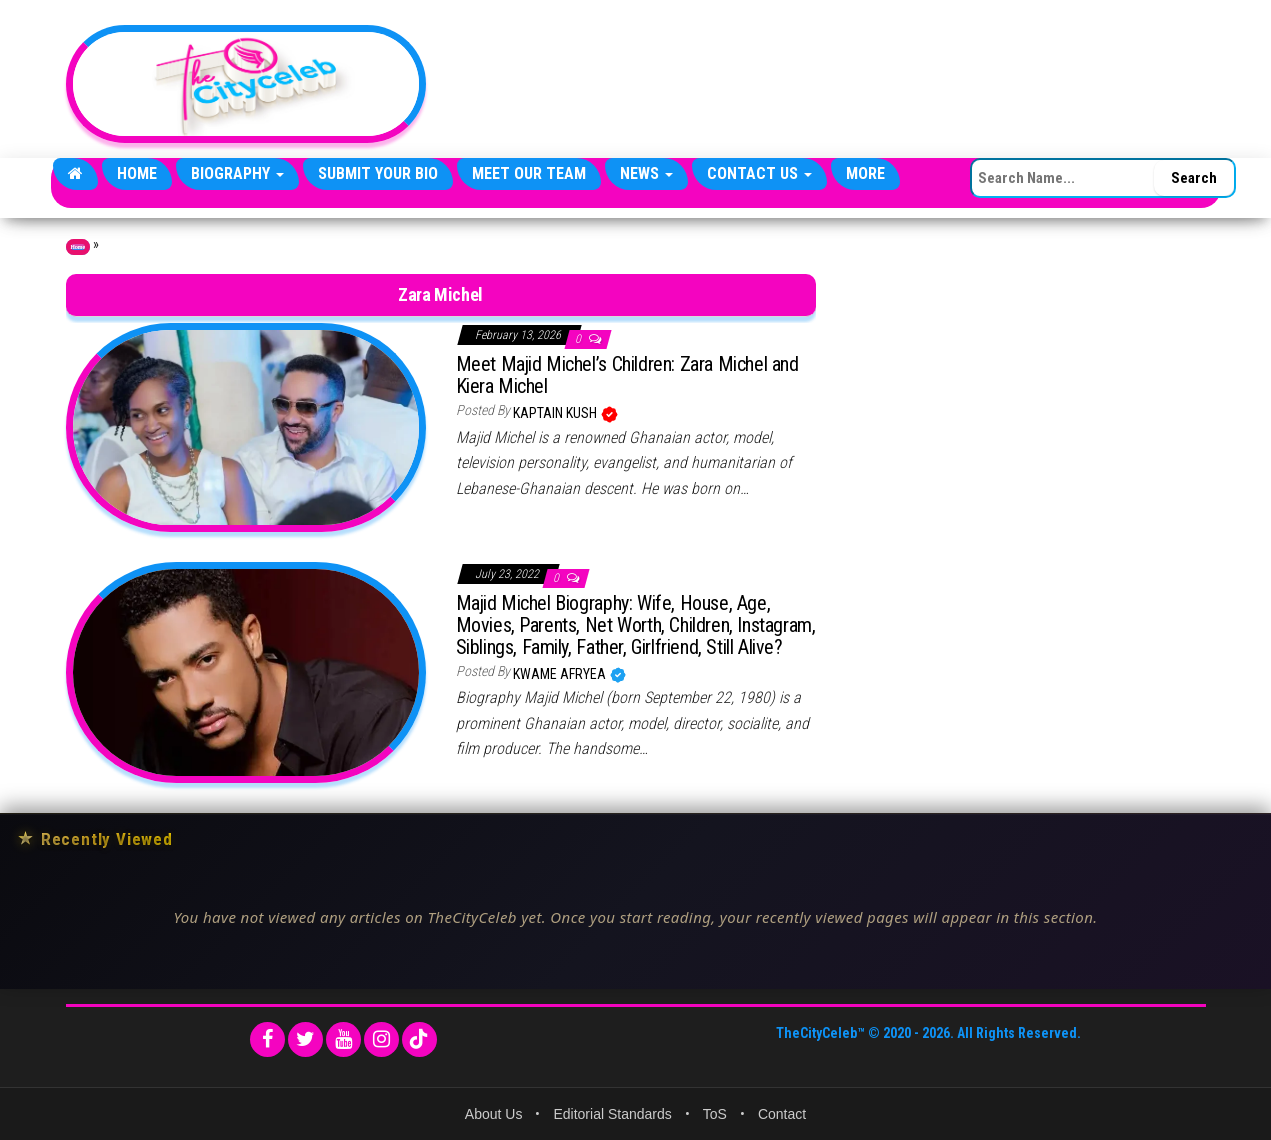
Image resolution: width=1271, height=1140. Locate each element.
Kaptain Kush (556, 413)
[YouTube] (343, 1039)
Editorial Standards (612, 1114)
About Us (494, 1114)
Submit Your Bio (378, 173)
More (865, 173)
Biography (237, 173)
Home (137, 173)
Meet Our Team (529, 173)
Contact (782, 1114)
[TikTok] (419, 1039)
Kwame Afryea (561, 674)
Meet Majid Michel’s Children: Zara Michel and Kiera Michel (627, 375)
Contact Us (759, 173)
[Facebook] (267, 1039)
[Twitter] (305, 1039)
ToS (715, 1114)
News (646, 173)
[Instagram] (381, 1039)
